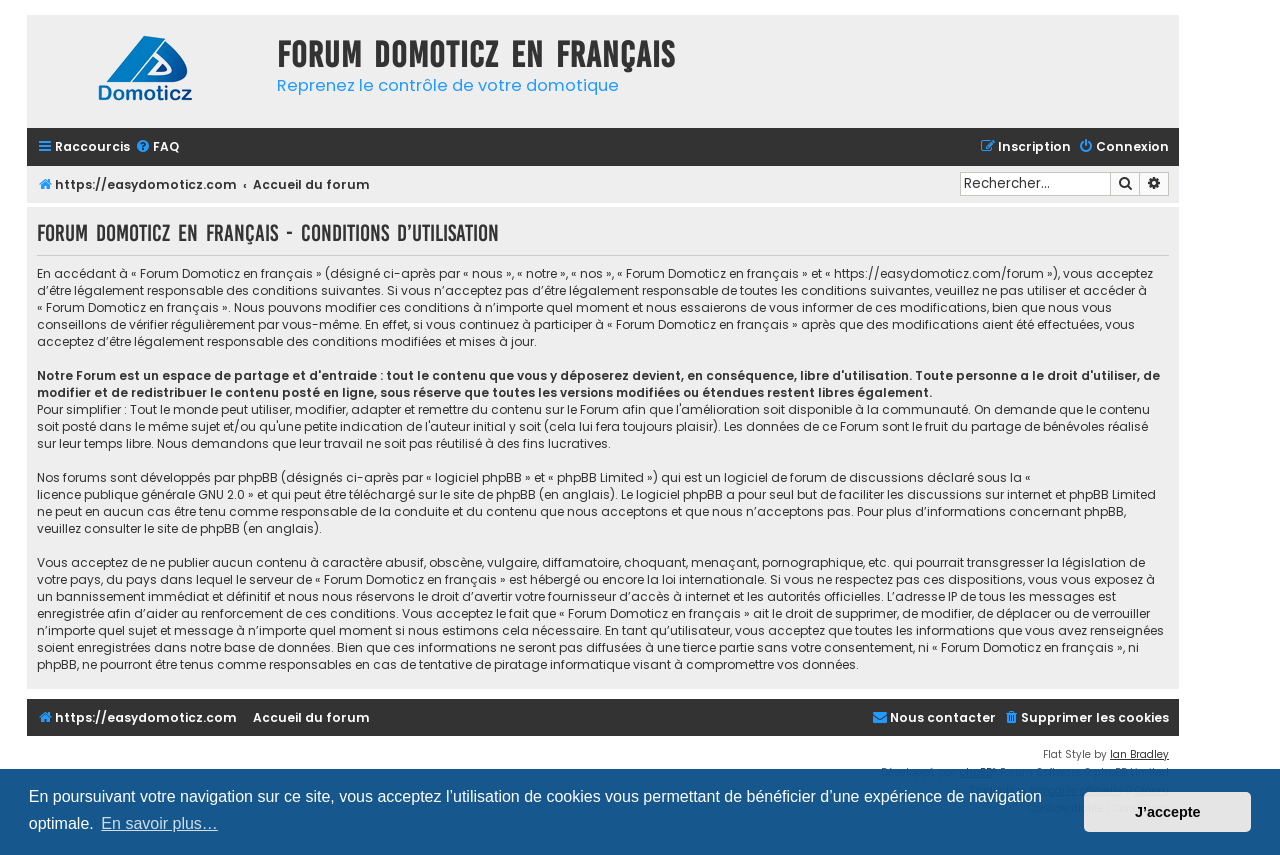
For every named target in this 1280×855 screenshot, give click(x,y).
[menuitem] (157, 147)
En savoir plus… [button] (159, 823)
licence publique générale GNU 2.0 (141, 494)
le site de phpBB (488, 494)
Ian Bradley (1139, 754)
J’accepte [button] (1168, 812)
